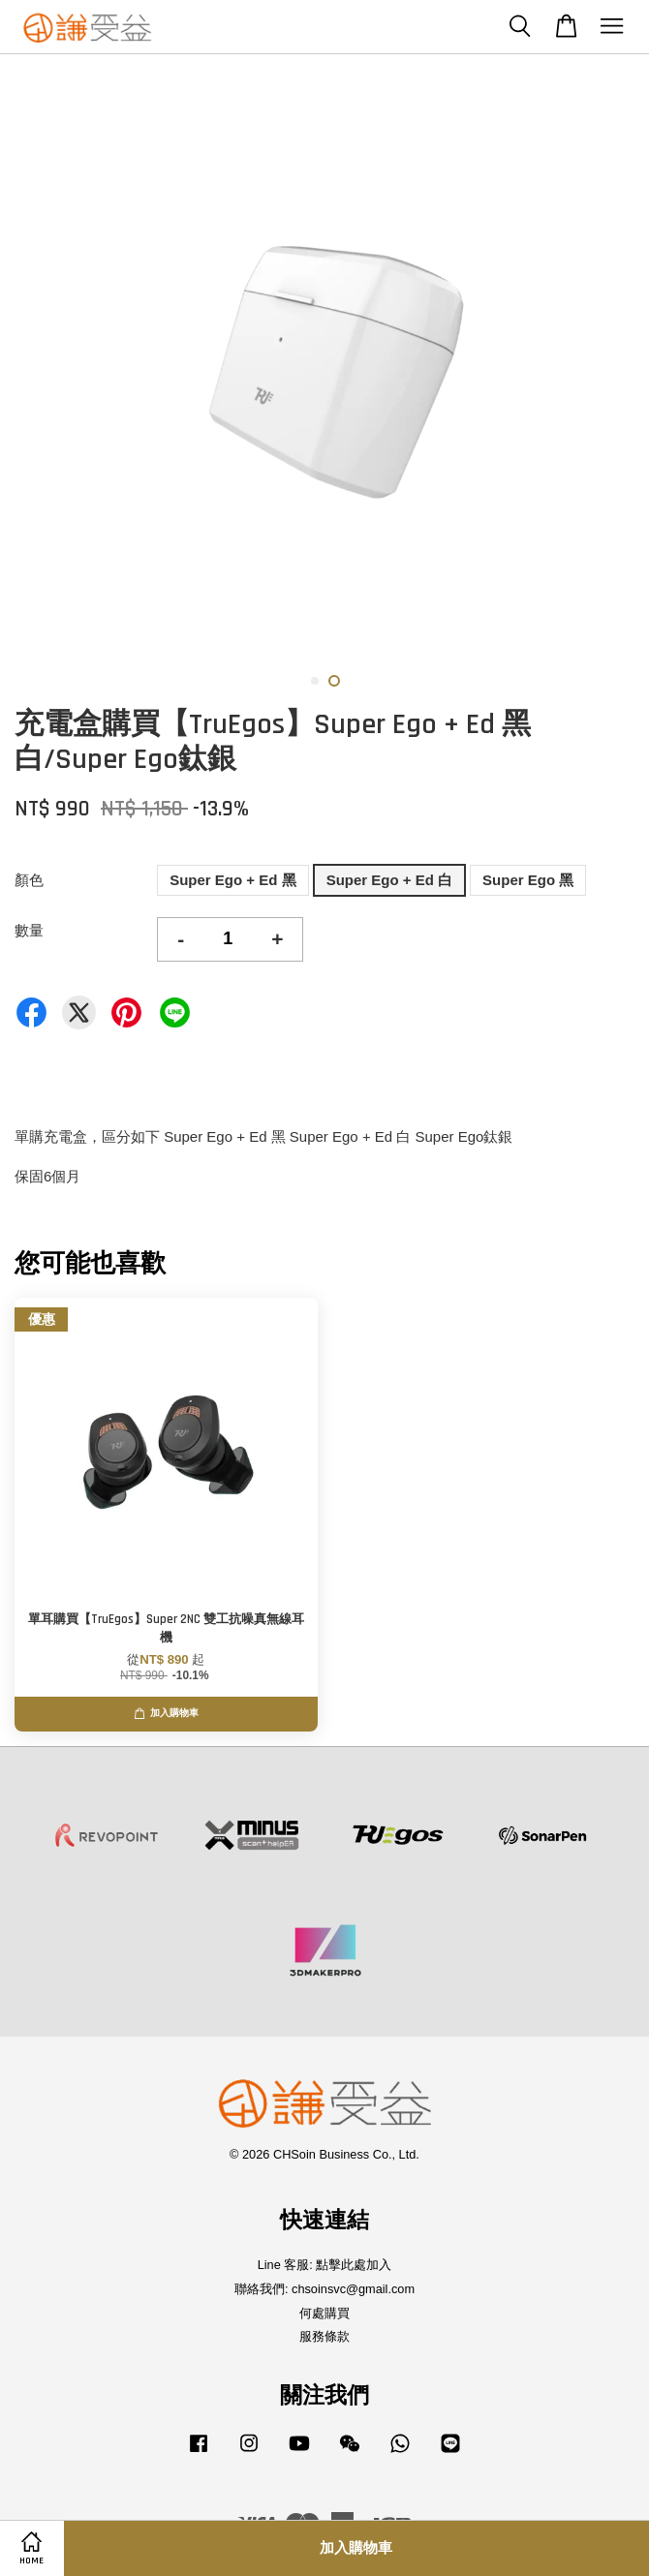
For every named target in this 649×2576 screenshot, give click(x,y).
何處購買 (324, 2313)
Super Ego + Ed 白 (389, 880)
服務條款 (324, 2336)
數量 (29, 930)
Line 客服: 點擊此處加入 (325, 2264)
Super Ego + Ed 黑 (232, 880)
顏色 (29, 880)
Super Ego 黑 (527, 880)
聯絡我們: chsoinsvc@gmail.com (324, 2289)
